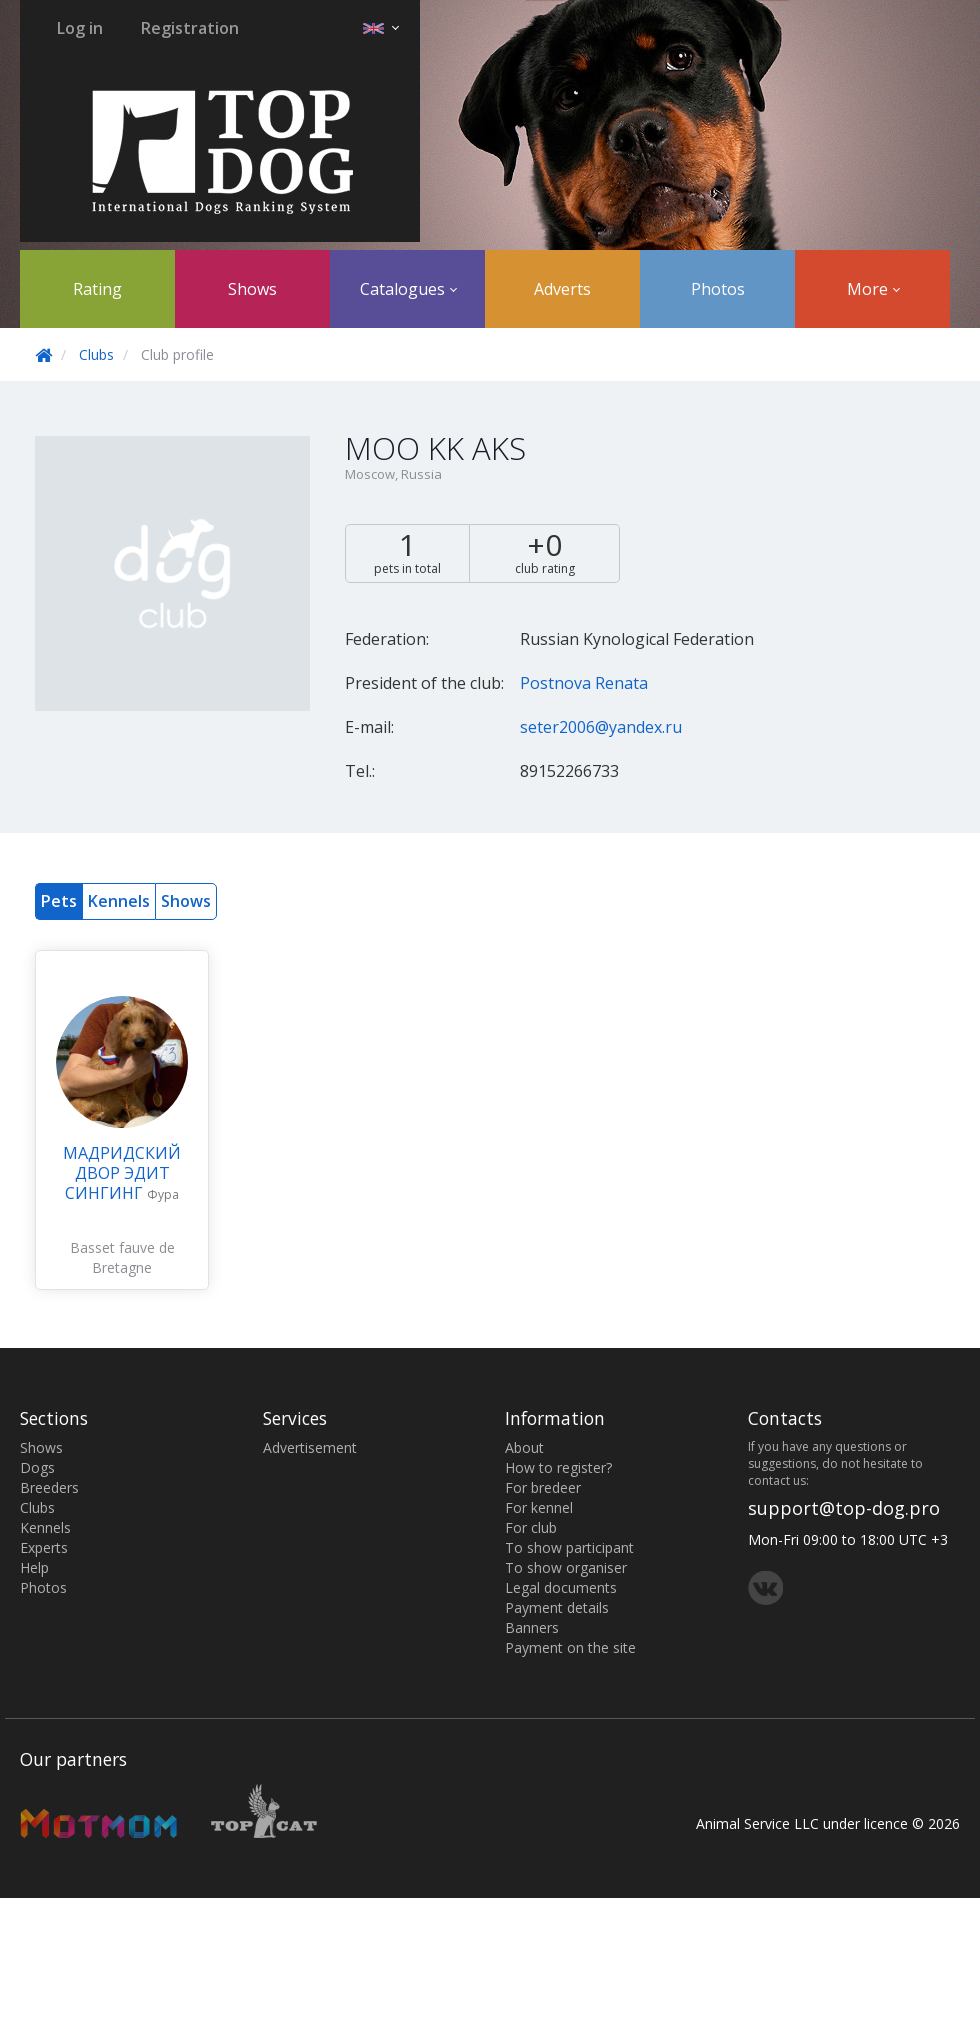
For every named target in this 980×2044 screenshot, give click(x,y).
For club (531, 1527)
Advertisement (310, 1447)
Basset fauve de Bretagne (122, 1257)
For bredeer (543, 1487)
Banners (532, 1627)
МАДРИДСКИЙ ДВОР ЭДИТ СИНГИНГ (122, 1173)
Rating (97, 289)
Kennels (119, 901)
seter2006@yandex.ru (601, 727)
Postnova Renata (584, 683)
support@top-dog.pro (844, 1508)
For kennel (539, 1507)
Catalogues (408, 289)
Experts (44, 1547)
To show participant (569, 1547)
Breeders (49, 1487)
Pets (59, 901)
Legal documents (561, 1587)
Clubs (96, 354)
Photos (718, 289)
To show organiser (566, 1567)
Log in (80, 28)
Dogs (37, 1467)
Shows (252, 289)
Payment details (557, 1607)
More (873, 289)
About (524, 1447)
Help (34, 1567)
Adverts (562, 289)
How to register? (558, 1467)
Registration (190, 28)
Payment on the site (570, 1647)
